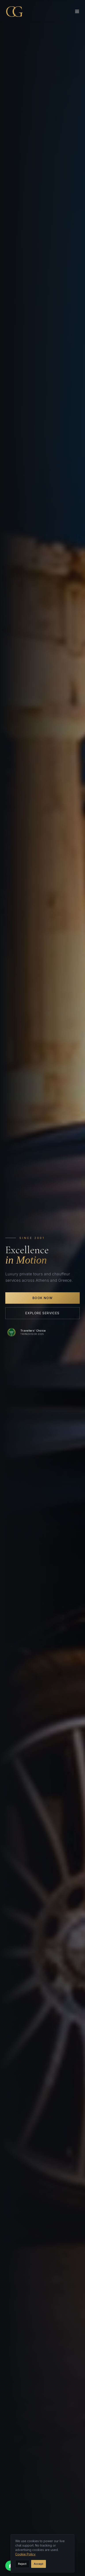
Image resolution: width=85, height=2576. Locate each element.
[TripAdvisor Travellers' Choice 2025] (25, 1332)
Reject (22, 2563)
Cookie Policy (25, 2554)
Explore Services (42, 1313)
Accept (38, 2563)
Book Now (42, 1298)
